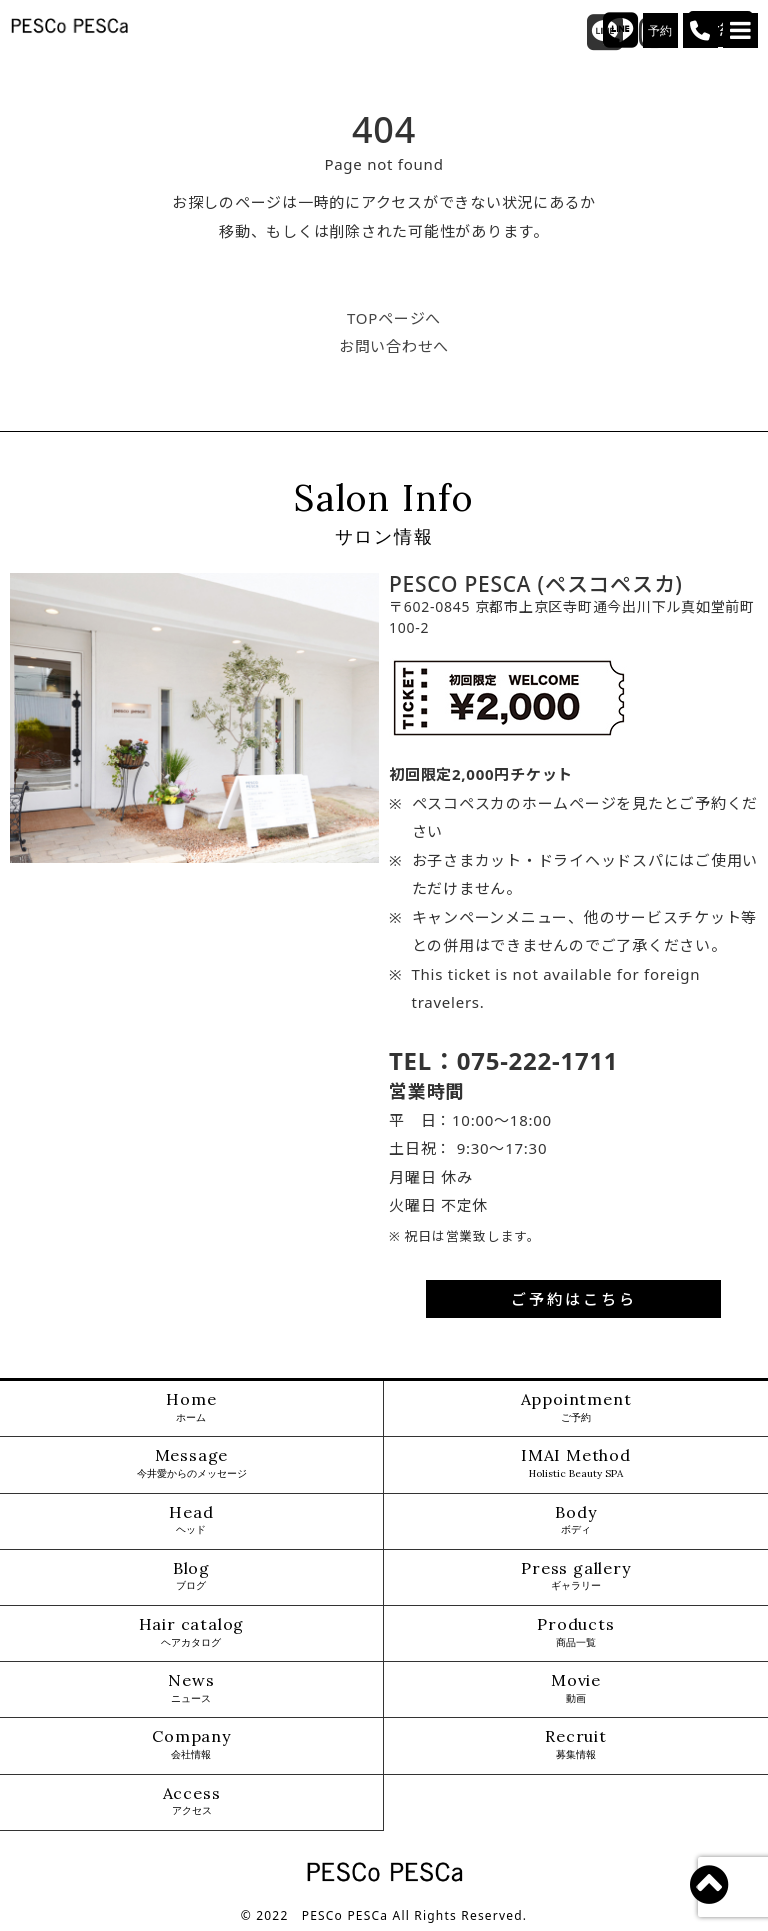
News (191, 1688)
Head (191, 1520)
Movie (576, 1688)
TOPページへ (394, 318)
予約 (661, 31)
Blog (191, 1576)
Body (575, 1520)
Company (191, 1744)
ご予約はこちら (574, 1299)
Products (575, 1632)
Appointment (576, 1407)
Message (192, 1463)
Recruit (576, 1744)
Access (192, 1801)
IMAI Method (576, 1463)
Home (191, 1407)
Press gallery (575, 1576)
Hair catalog (192, 1632)
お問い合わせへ (394, 346)
